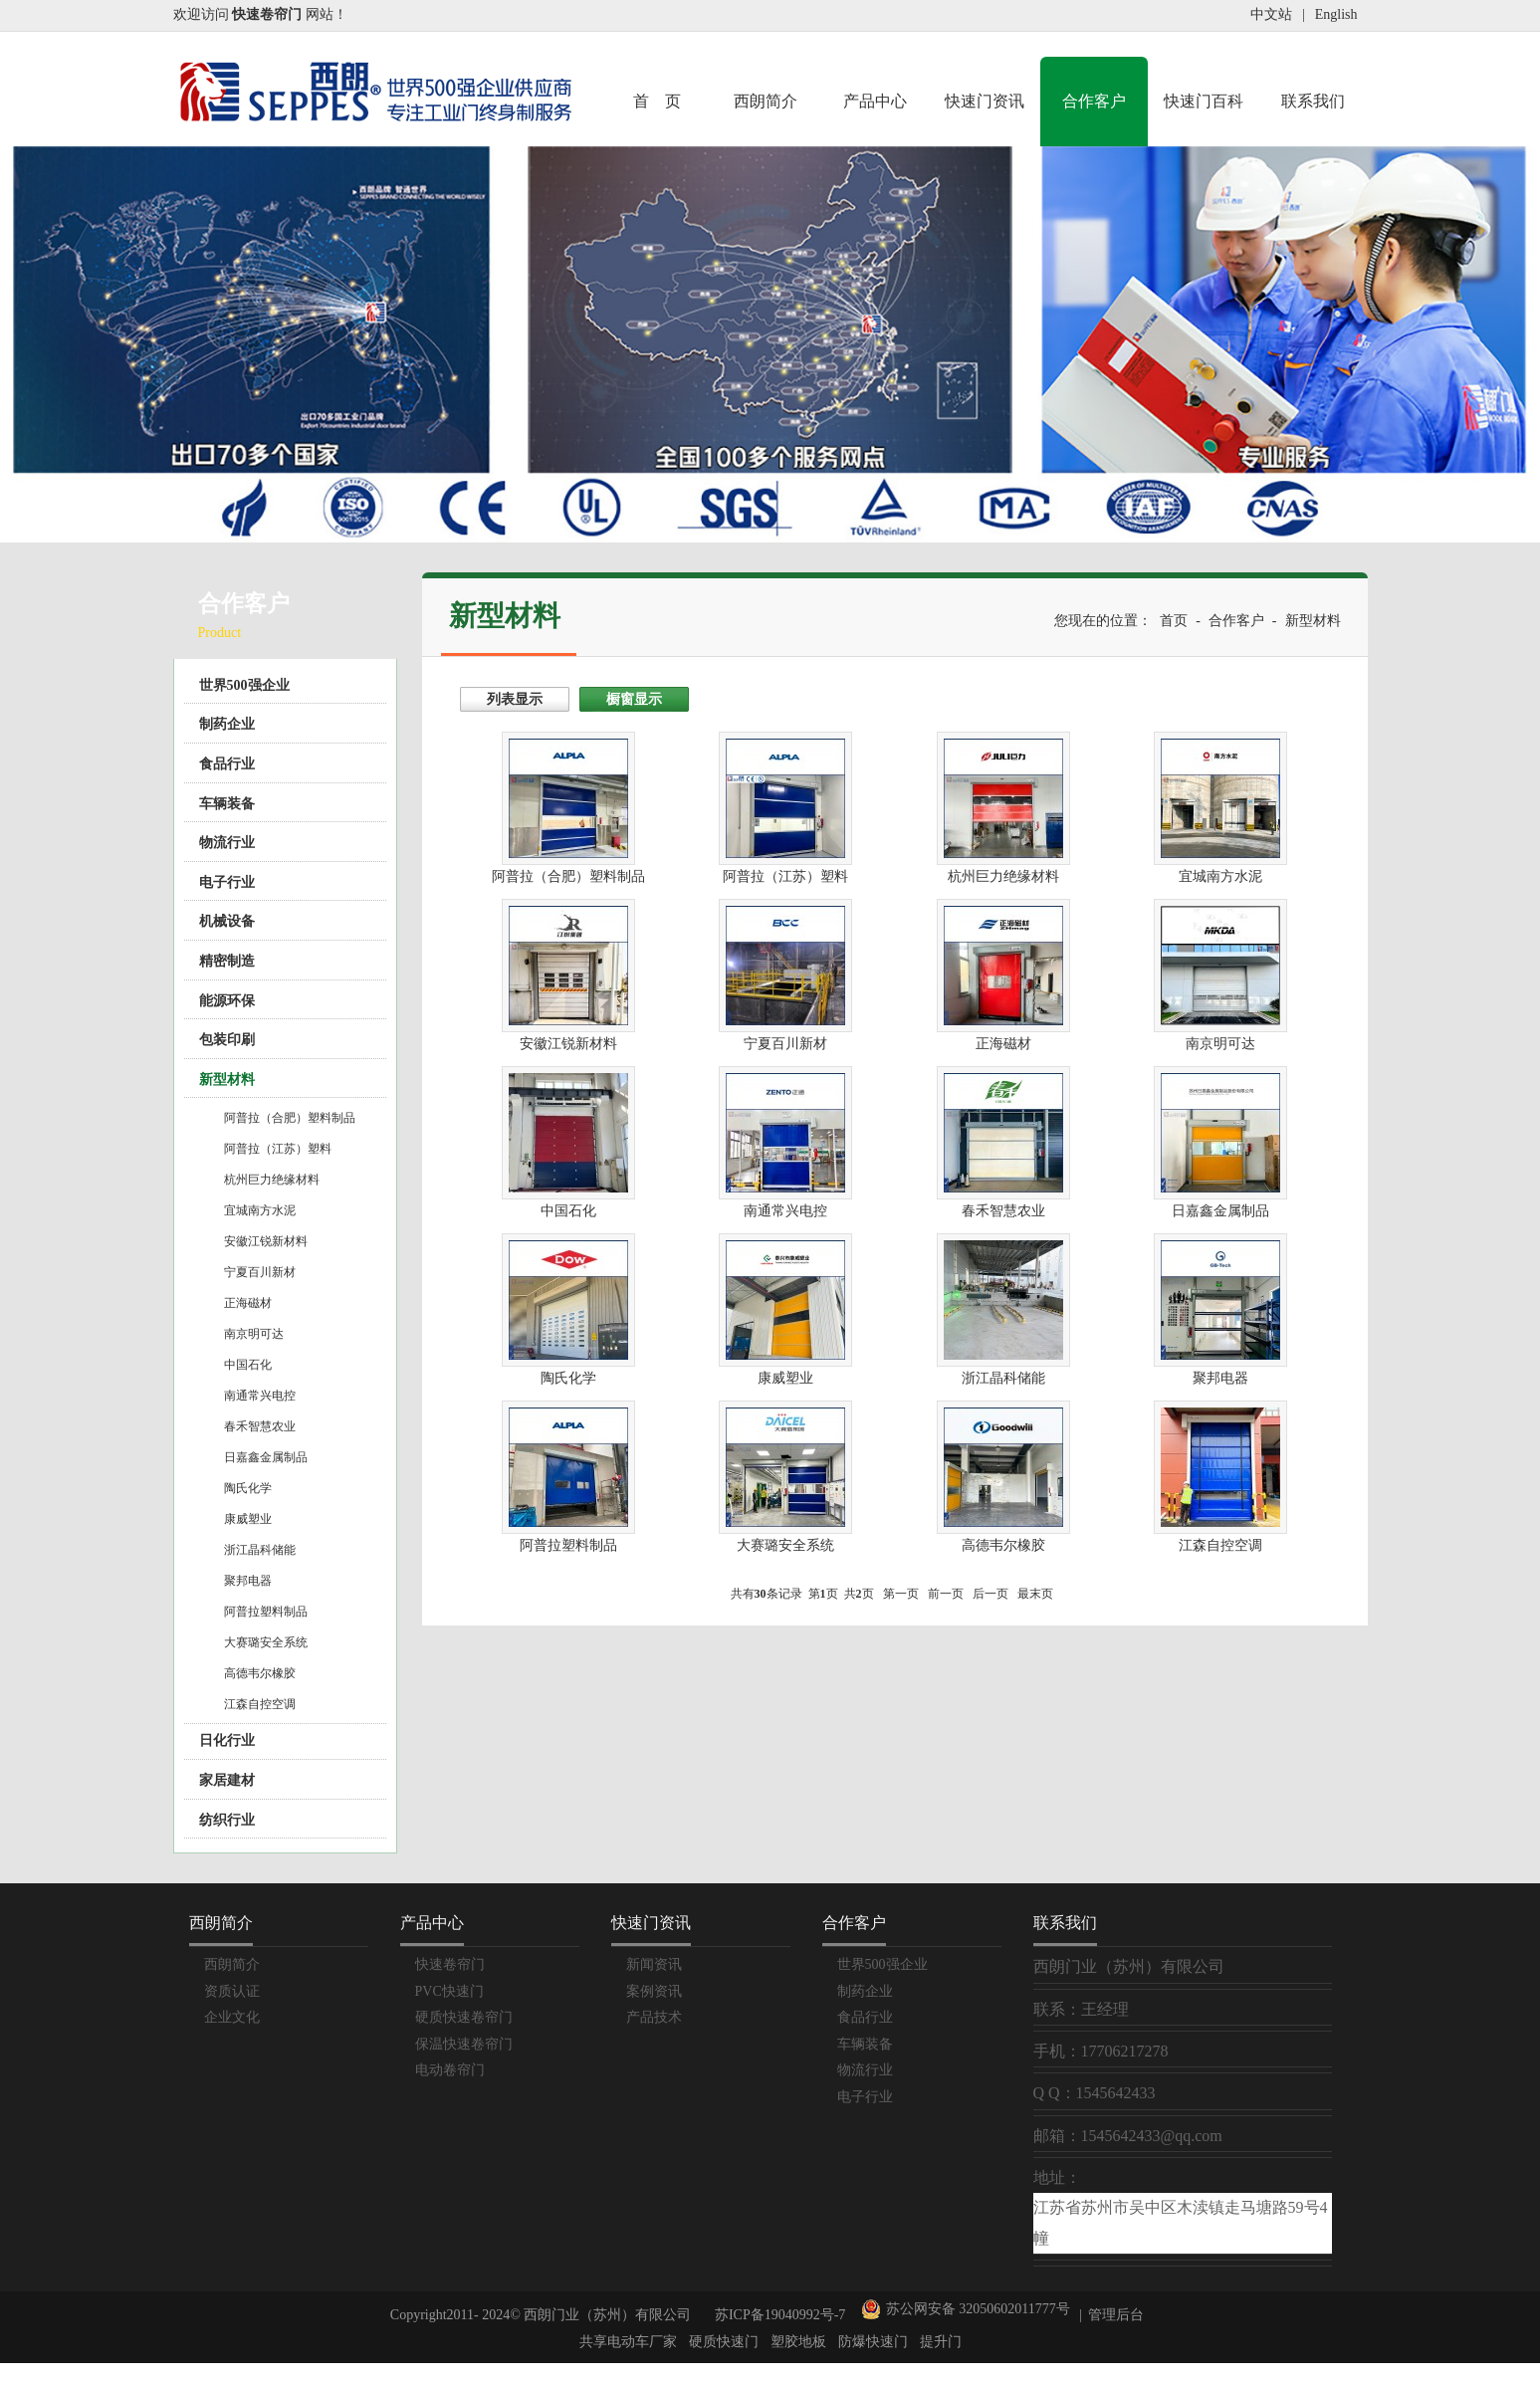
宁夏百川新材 (260, 1272)
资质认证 (232, 1991)
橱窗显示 (634, 699)
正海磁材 (248, 1303)
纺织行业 (227, 1820)
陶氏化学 (248, 1488)
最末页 (1035, 1594)
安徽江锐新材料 (266, 1241)
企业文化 (232, 2017)
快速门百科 (1203, 101)
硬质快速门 (724, 2341)
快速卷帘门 (450, 1964)
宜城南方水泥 (260, 1210)
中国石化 (248, 1365)
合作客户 (1094, 101)
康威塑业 (248, 1519)
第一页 (901, 1594)
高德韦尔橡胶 (260, 1673)
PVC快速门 (449, 1991)
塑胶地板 (798, 2341)
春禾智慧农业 (260, 1426)
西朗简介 (765, 101)
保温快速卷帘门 (464, 2044)
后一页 (990, 1594)
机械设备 (227, 921)
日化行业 (227, 1740)
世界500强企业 (244, 685)
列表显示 (515, 699)
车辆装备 (227, 803)
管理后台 (1116, 2314)
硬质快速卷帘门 (464, 2017)
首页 (1174, 620)
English (1336, 14)
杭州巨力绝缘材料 (272, 1180)
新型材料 (227, 1079)
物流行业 (227, 842)
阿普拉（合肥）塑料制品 (289, 1118)
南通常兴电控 (260, 1396)
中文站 (1271, 14)
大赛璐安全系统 (266, 1642)
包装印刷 (227, 1039)
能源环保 (227, 1000)
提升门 (941, 2341)
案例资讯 (654, 1991)
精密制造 (227, 961)
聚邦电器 (248, 1581)
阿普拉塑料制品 (266, 1612)
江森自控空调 (260, 1704)
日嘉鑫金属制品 (266, 1457)
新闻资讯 (654, 1964)
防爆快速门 (873, 2341)
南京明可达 (254, 1334)
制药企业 (227, 724)
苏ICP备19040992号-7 (780, 2314)
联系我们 (1313, 101)
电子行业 (227, 882)
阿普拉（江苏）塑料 (277, 1149)
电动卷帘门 (450, 2069)
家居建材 (227, 1780)
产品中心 (875, 101)
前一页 (946, 1594)
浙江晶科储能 (260, 1550)
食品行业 (227, 764)
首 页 (657, 101)
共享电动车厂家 (628, 2341)
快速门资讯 (984, 101)
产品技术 (654, 2017)
